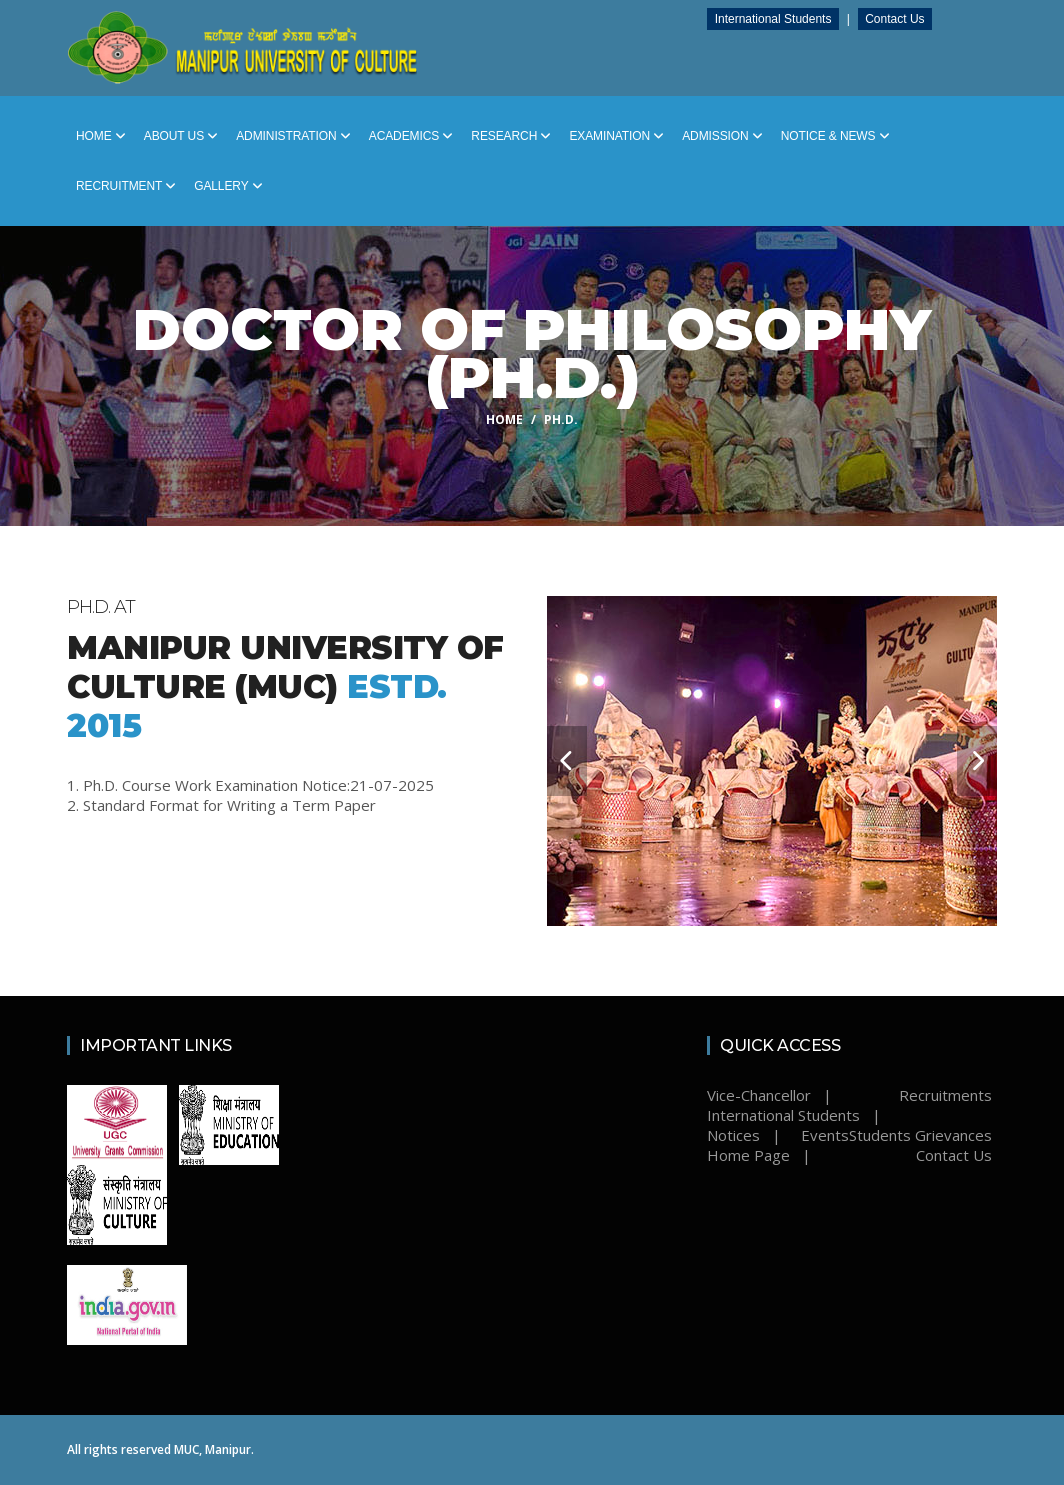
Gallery (228, 186)
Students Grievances (920, 1135)
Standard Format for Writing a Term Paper (229, 805)
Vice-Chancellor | (769, 1095)
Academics (411, 136)
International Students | (794, 1115)
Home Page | (759, 1155)
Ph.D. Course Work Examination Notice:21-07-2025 (258, 785)
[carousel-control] (567, 761)
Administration (293, 136)
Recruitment (126, 186)
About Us (181, 136)
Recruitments (945, 1095)
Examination (616, 136)
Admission (722, 136)
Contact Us (898, 19)
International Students (776, 19)
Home (101, 136)
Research (511, 136)
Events (825, 1135)
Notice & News (835, 136)
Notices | (744, 1135)
